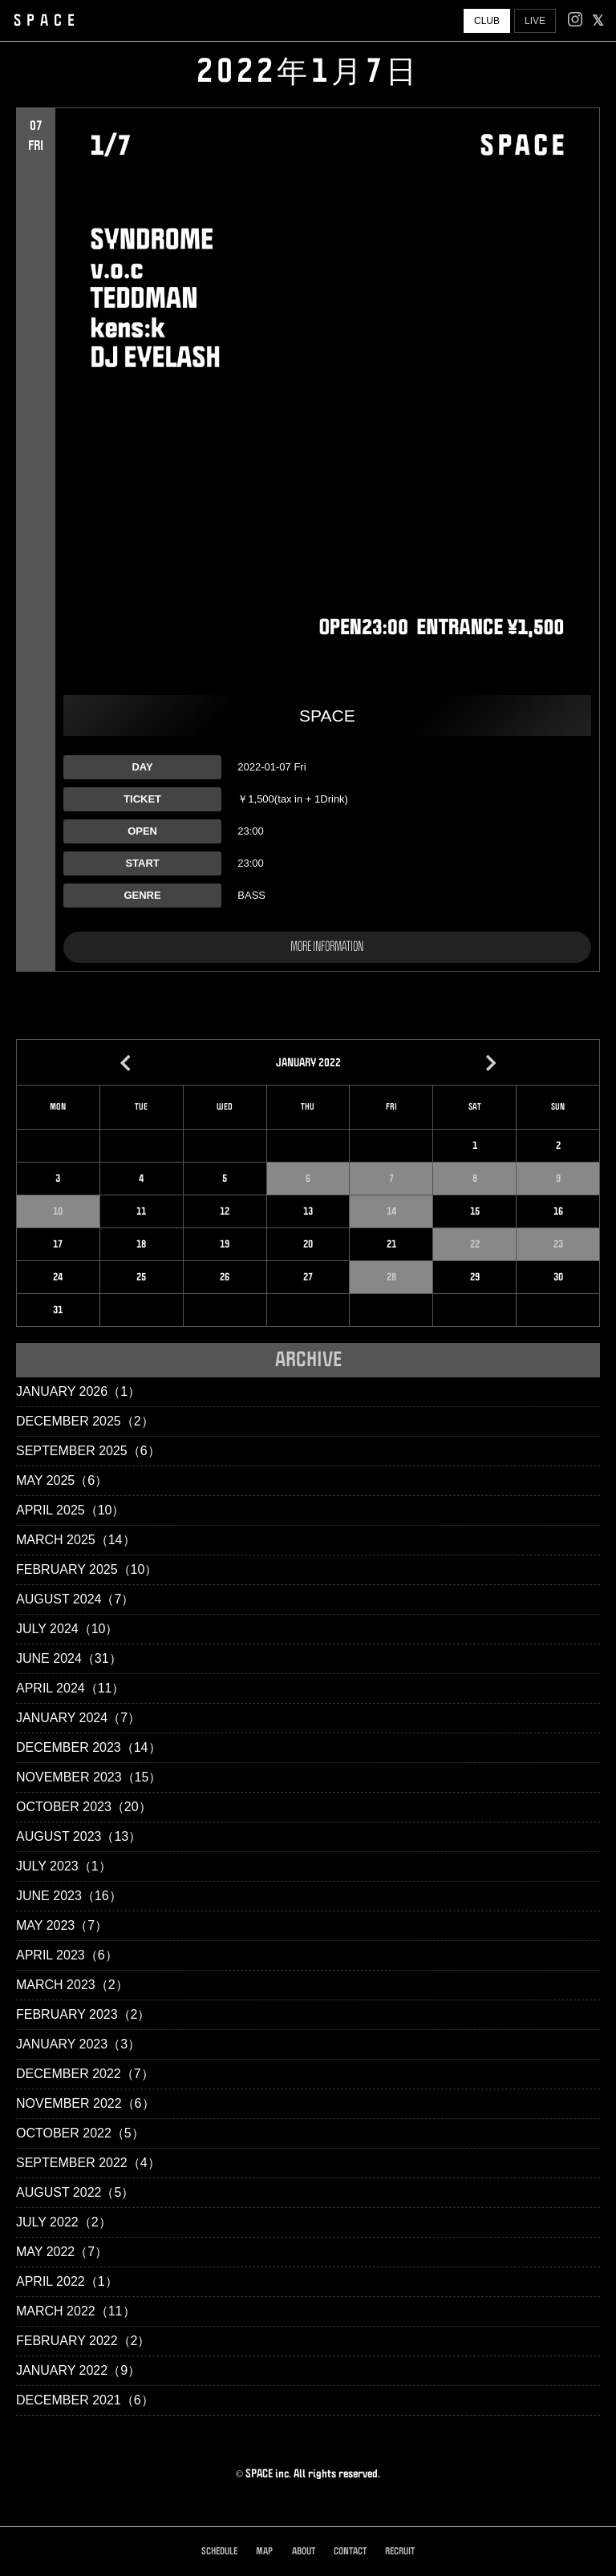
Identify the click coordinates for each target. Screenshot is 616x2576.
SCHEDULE (219, 2551)
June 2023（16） (69, 1896)
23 (558, 1244)
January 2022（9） (78, 2370)
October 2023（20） (84, 1807)
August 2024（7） (75, 1599)
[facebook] (598, 21)
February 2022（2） (83, 2341)
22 (475, 1244)
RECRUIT (400, 2551)
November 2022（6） (85, 2103)
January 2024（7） (78, 1718)
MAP (264, 2551)
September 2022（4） (88, 2163)
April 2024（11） (70, 1688)
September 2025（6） (88, 1451)
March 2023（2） (72, 1985)
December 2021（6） (85, 2400)
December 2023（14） (88, 1747)
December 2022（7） (85, 2074)
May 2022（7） (61, 2252)
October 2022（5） (80, 2133)
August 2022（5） (75, 2192)
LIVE (535, 20)
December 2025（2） (85, 1421)
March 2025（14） (76, 1540)
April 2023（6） (67, 1955)
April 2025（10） (70, 1510)
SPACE (47, 21)
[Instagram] (575, 21)
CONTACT (350, 2551)
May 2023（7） (61, 1925)
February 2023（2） (83, 2014)
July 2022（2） (63, 2222)
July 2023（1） (63, 1866)
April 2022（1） (67, 2281)
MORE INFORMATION (326, 946)
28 (391, 1277)
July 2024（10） (67, 1629)
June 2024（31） (69, 1658)
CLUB (487, 20)
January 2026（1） (78, 1391)
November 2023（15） (88, 1777)
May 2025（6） (61, 1480)
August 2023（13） (78, 1836)
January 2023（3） (78, 2044)
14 (391, 1211)
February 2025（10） (86, 1569)
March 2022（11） (76, 2311)
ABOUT (303, 2551)
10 (58, 1211)
